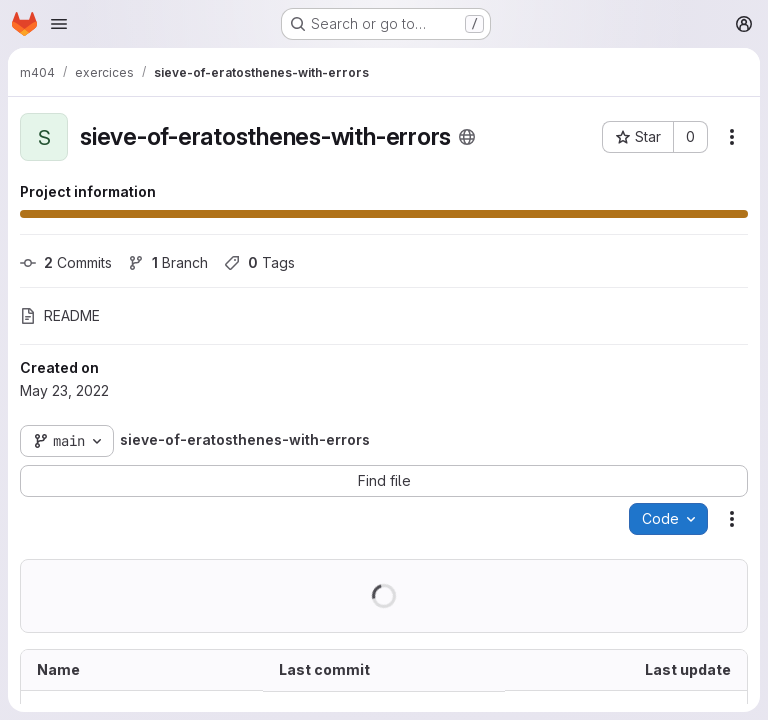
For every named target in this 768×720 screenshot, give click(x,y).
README (60, 315)
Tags (259, 262)
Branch (168, 262)
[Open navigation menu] (59, 24)
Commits (66, 262)
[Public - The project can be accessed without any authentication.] (467, 137)
